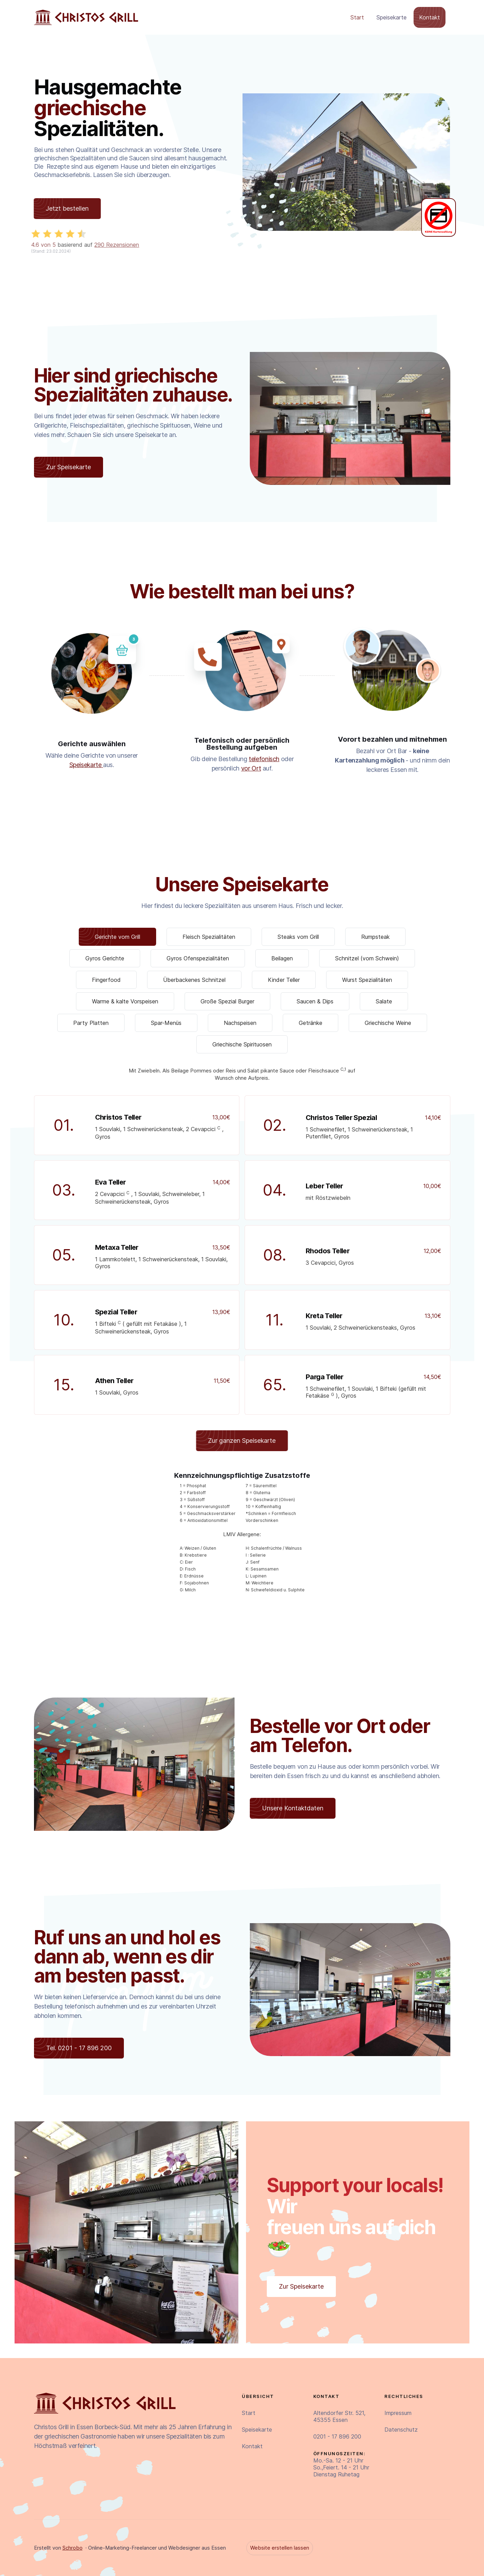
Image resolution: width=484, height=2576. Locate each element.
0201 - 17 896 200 (337, 2436)
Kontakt (429, 17)
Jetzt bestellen (62, 208)
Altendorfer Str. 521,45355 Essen (339, 2416)
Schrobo (72, 2547)
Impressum (397, 2412)
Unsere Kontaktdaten (292, 1808)
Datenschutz (401, 2429)
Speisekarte (391, 17)
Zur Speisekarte (68, 467)
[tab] (117, 937)
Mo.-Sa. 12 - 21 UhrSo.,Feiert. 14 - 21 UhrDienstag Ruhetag (341, 2464)
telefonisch (264, 759)
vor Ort (251, 768)
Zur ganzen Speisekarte (236, 1440)
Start (357, 17)
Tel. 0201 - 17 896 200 (79, 2048)
